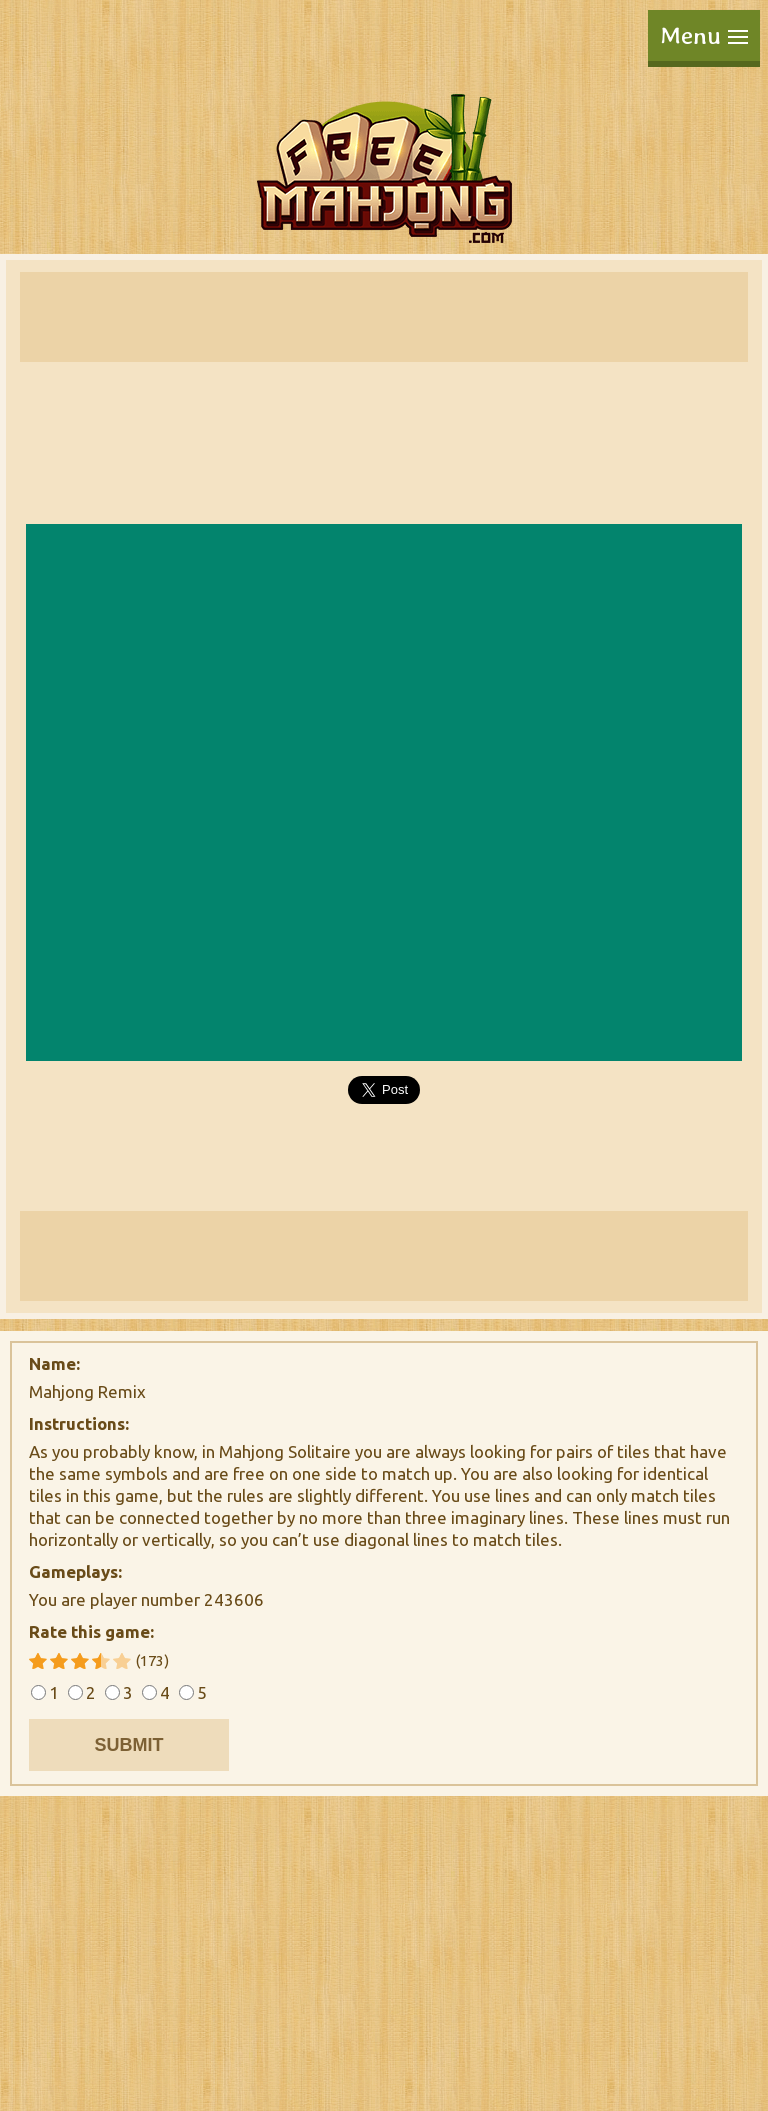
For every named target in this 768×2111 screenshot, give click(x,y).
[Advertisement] (384, 317)
